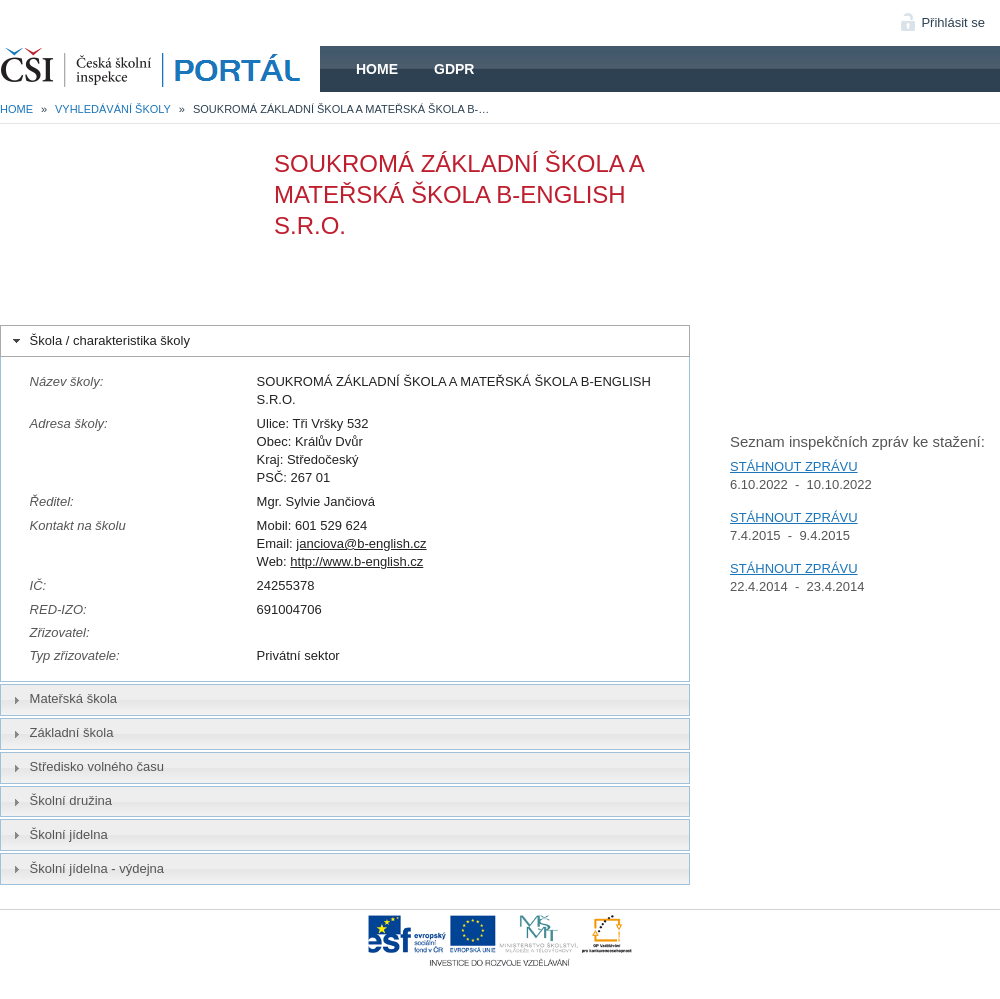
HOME (160, 69)
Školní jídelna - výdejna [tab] (86, 869)
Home (377, 69)
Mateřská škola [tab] (63, 699)
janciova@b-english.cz (361, 543)
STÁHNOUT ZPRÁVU (794, 466)
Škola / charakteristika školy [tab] (99, 341)
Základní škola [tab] (61, 733)
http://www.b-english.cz (356, 561)
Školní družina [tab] (60, 801)
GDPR (454, 69)
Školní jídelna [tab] (58, 835)
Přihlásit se (953, 22)
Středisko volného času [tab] (86, 767)
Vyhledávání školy (113, 109)
